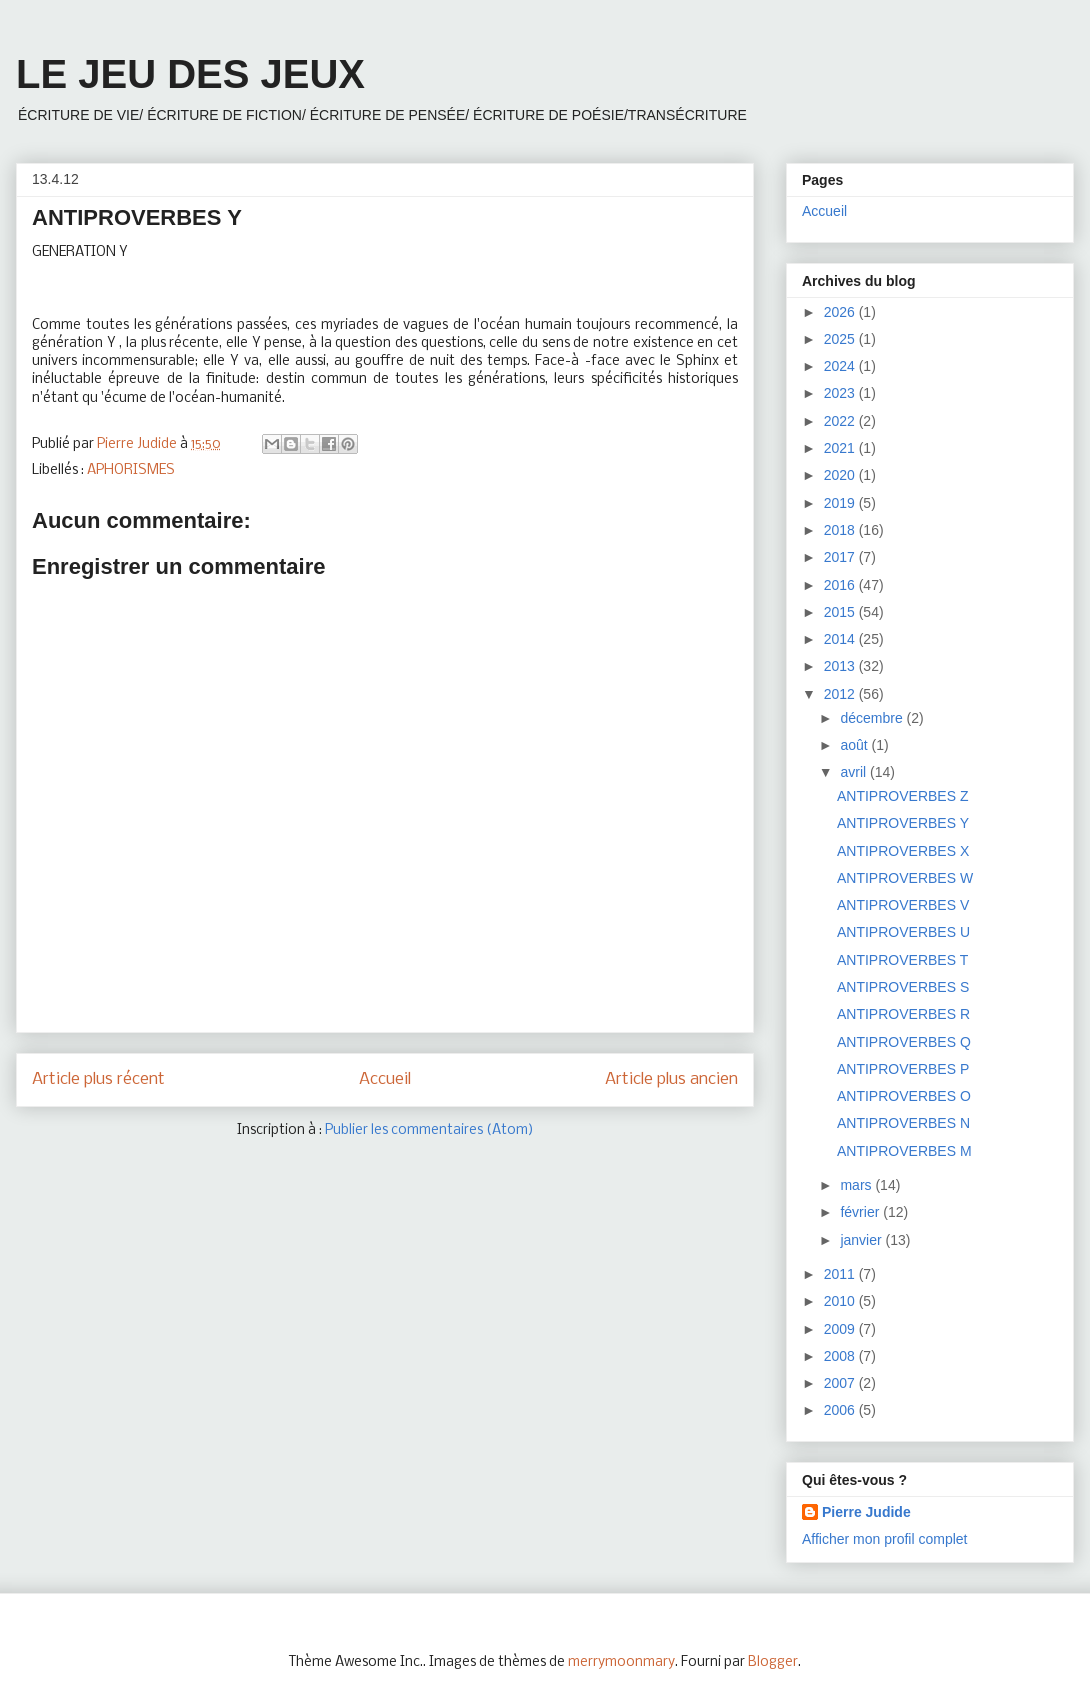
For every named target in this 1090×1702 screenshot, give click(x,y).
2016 (841, 585)
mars (857, 1185)
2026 (841, 312)
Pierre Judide (866, 1512)
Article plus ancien (671, 1079)
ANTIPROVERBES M (904, 1151)
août (855, 745)
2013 (841, 666)
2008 (841, 1356)
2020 (841, 475)
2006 (841, 1410)
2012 (841, 694)
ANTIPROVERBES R (903, 1014)
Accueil (385, 1079)
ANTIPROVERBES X (903, 851)
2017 (841, 557)
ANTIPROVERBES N (903, 1123)
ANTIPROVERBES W (905, 878)
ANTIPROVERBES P (903, 1069)
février (861, 1212)
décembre (873, 718)
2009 (841, 1329)
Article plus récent (98, 1079)
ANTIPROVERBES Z (902, 796)
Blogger (773, 1662)
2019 (841, 503)
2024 (841, 366)
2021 (841, 448)
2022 (841, 421)
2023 (841, 393)
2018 (841, 530)
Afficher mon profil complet (884, 1539)
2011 (841, 1274)
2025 (841, 339)
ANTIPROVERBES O (904, 1096)
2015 (841, 612)
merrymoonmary (621, 1662)
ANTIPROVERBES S (903, 987)
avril (855, 772)
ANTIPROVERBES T (902, 960)
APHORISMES (131, 470)
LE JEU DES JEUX (190, 74)
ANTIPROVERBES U (903, 932)
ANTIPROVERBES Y (903, 823)
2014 (841, 639)
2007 (841, 1383)
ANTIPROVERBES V (903, 905)
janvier (862, 1240)
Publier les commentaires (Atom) (429, 1130)
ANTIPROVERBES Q (904, 1042)
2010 (841, 1301)
